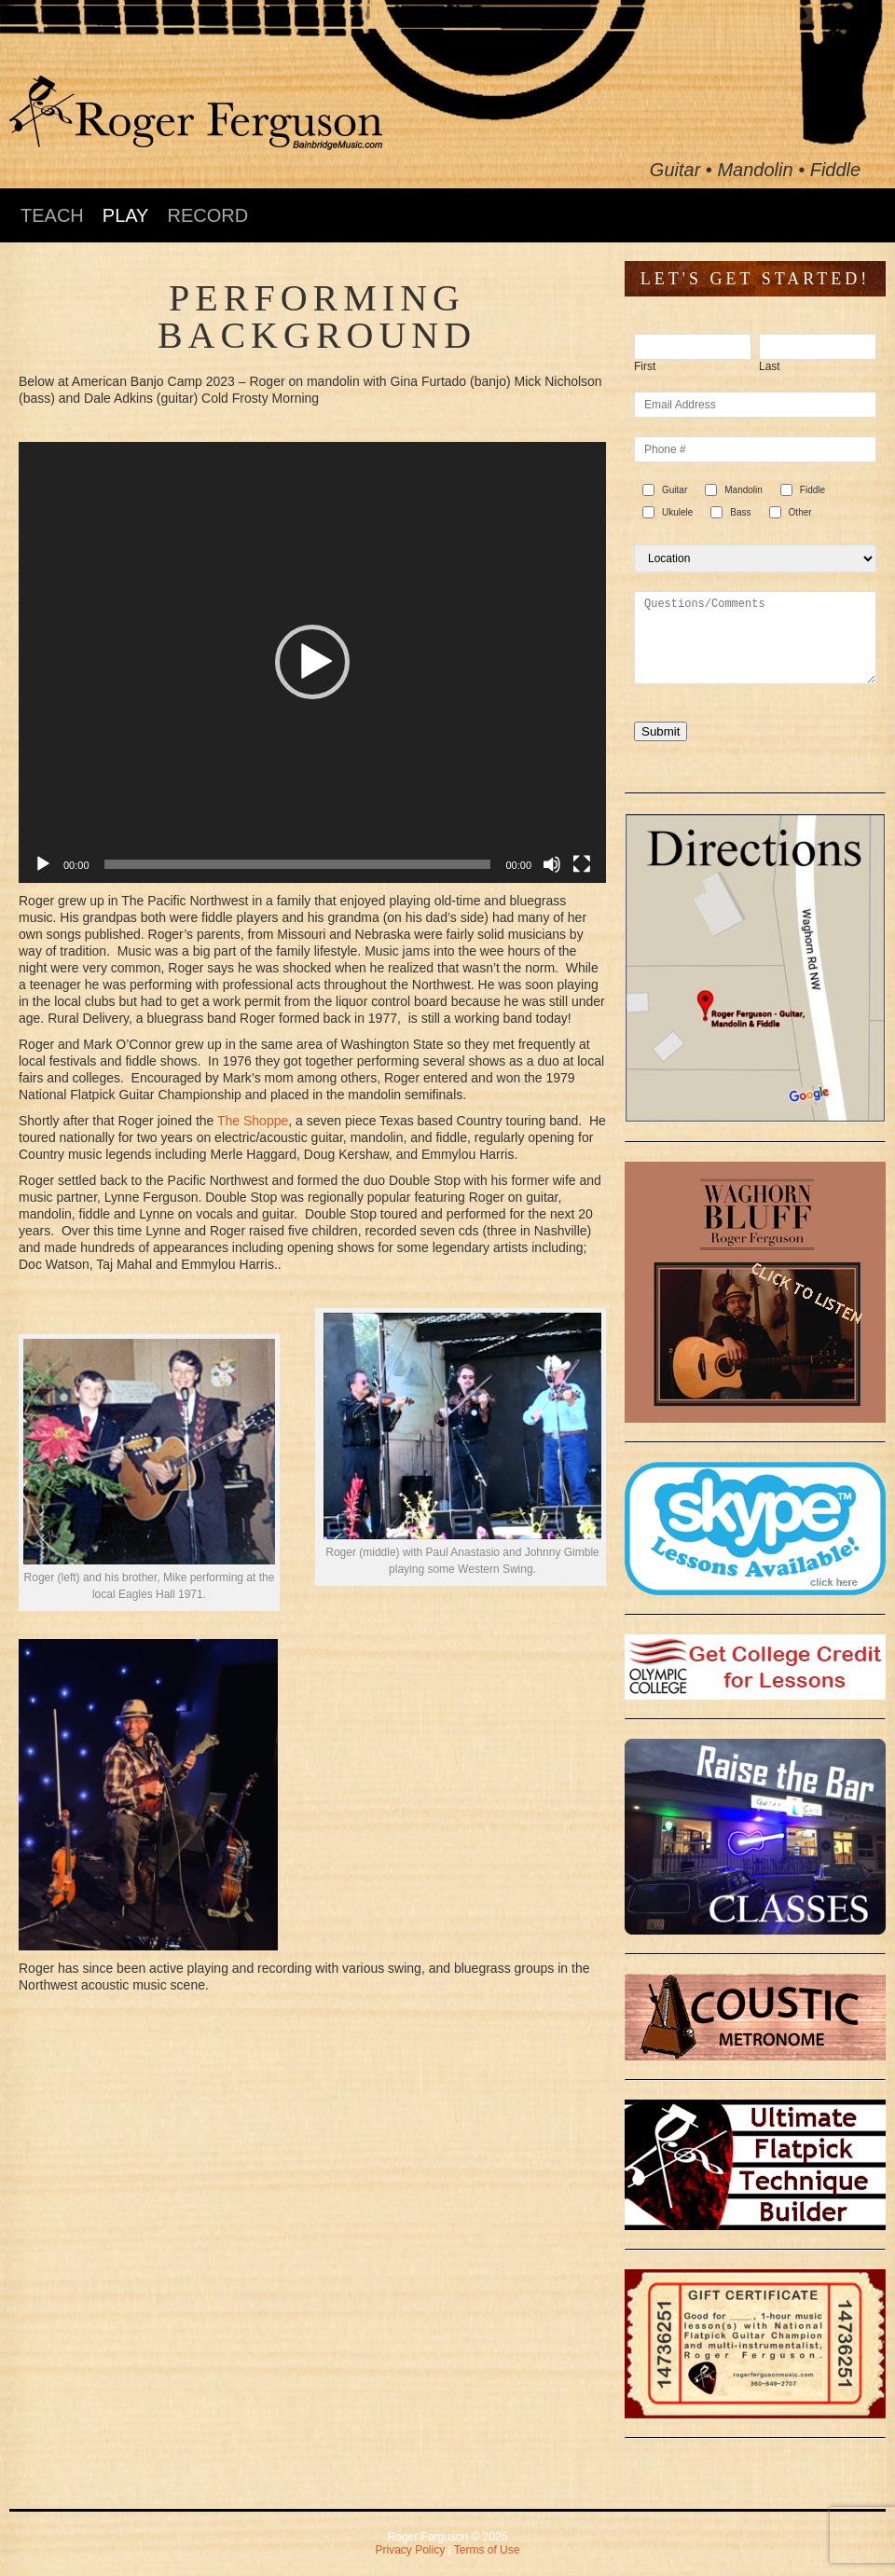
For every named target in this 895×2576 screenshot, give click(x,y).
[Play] (43, 864)
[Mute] (552, 864)
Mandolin (743, 490)
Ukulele (677, 512)
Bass (740, 512)
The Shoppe (252, 1120)
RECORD (207, 215)
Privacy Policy (411, 2549)
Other (800, 512)
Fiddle (812, 490)
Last (769, 366)
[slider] (297, 864)
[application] (312, 662)
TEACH (52, 215)
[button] (312, 662)
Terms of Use (487, 2549)
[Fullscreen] (581, 864)
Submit (660, 731)
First (644, 366)
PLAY (126, 215)
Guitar (674, 490)
